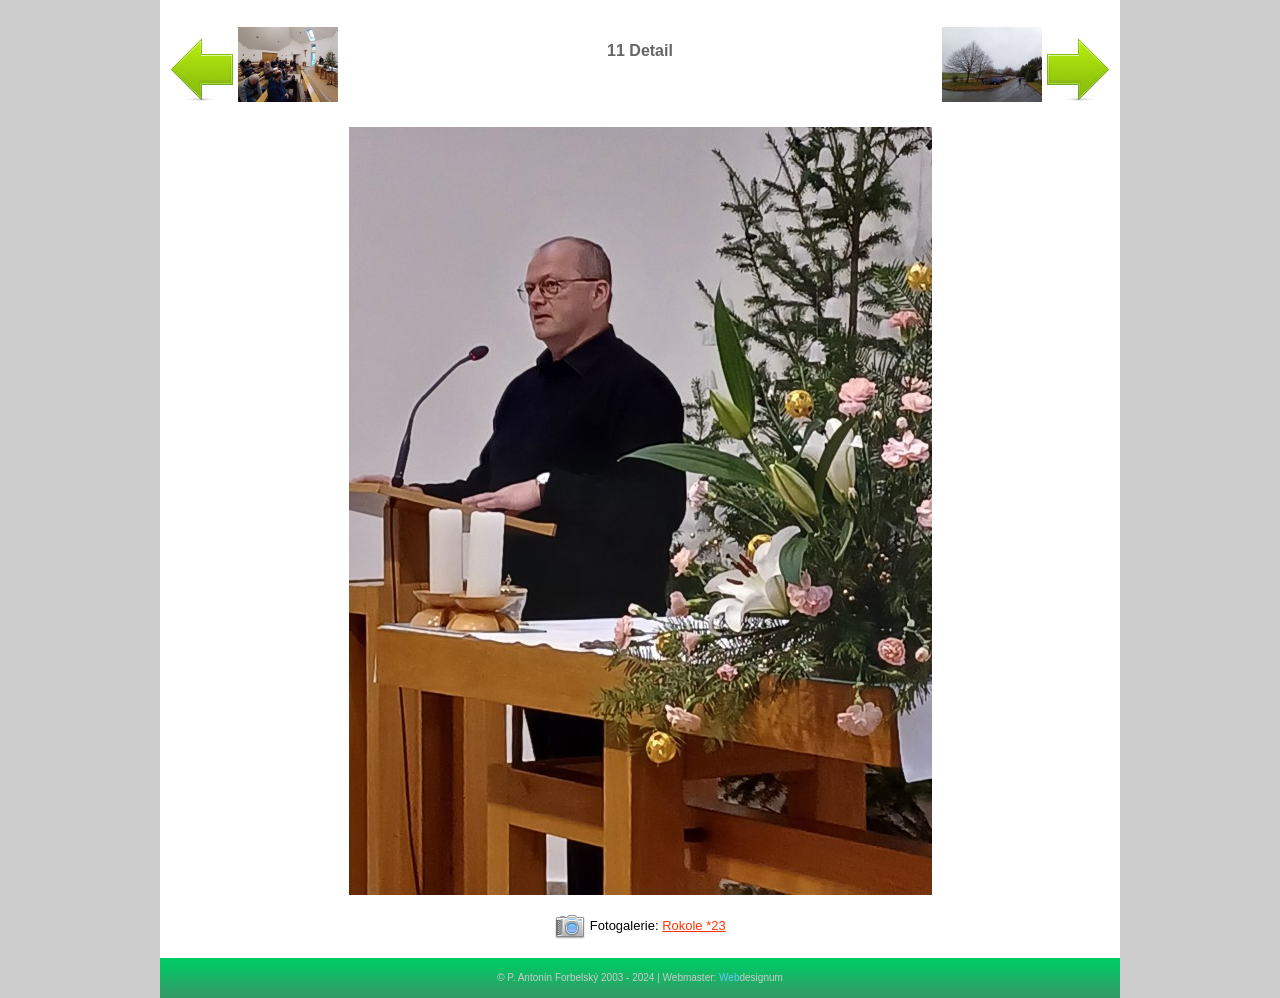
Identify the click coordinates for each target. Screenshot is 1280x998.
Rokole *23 (694, 925)
